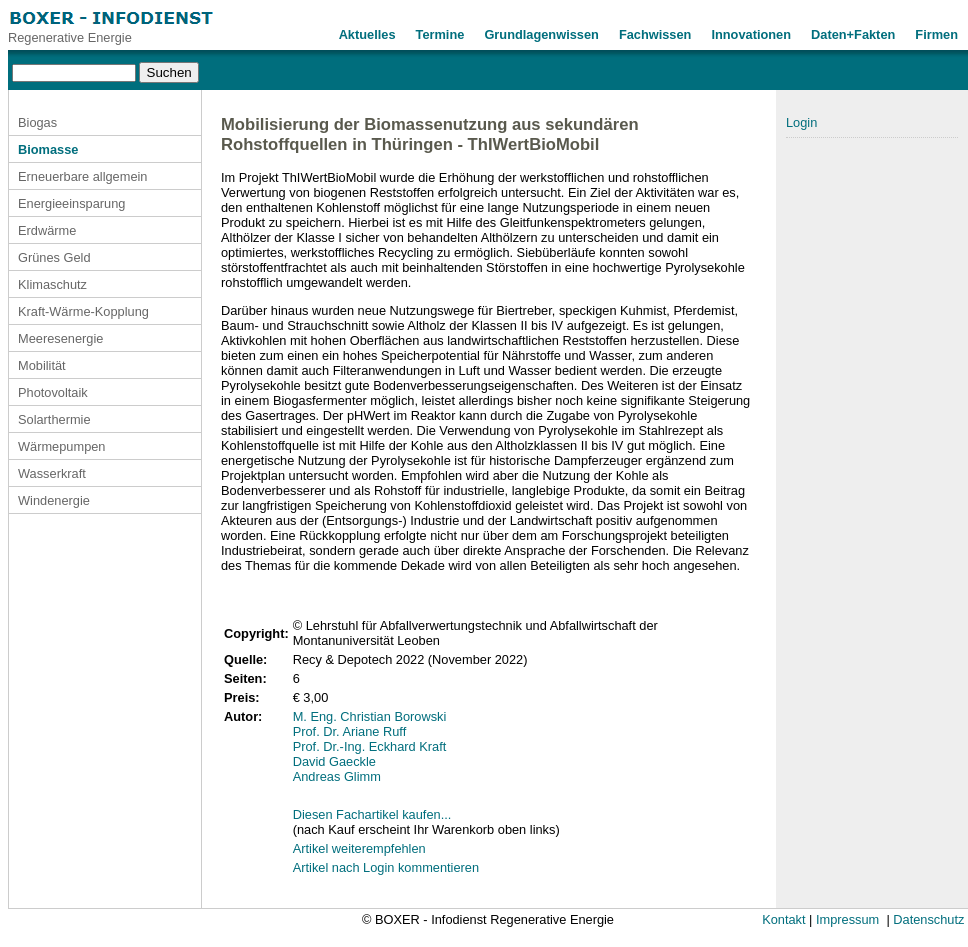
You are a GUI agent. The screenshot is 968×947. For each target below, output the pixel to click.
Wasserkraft (52, 473)
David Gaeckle (334, 761)
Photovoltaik (53, 392)
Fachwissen (655, 34)
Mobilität (42, 365)
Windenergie (54, 500)
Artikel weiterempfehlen (359, 848)
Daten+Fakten (853, 34)
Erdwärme (47, 230)
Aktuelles (367, 34)
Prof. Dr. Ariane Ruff (350, 731)
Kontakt (783, 919)
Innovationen (751, 34)
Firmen (936, 34)
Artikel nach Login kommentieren (386, 867)
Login (801, 122)
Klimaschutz (52, 284)
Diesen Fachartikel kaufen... (372, 814)
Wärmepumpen (61, 446)
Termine (440, 34)
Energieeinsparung (71, 203)
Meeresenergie (60, 338)
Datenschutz (928, 919)
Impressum (847, 919)
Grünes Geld (54, 257)
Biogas (37, 122)
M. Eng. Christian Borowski (370, 716)
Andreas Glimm (337, 776)
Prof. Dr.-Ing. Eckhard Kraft (370, 746)
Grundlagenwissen (541, 34)
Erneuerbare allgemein (82, 176)
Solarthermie (54, 419)
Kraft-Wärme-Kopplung (83, 311)
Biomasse (48, 149)
